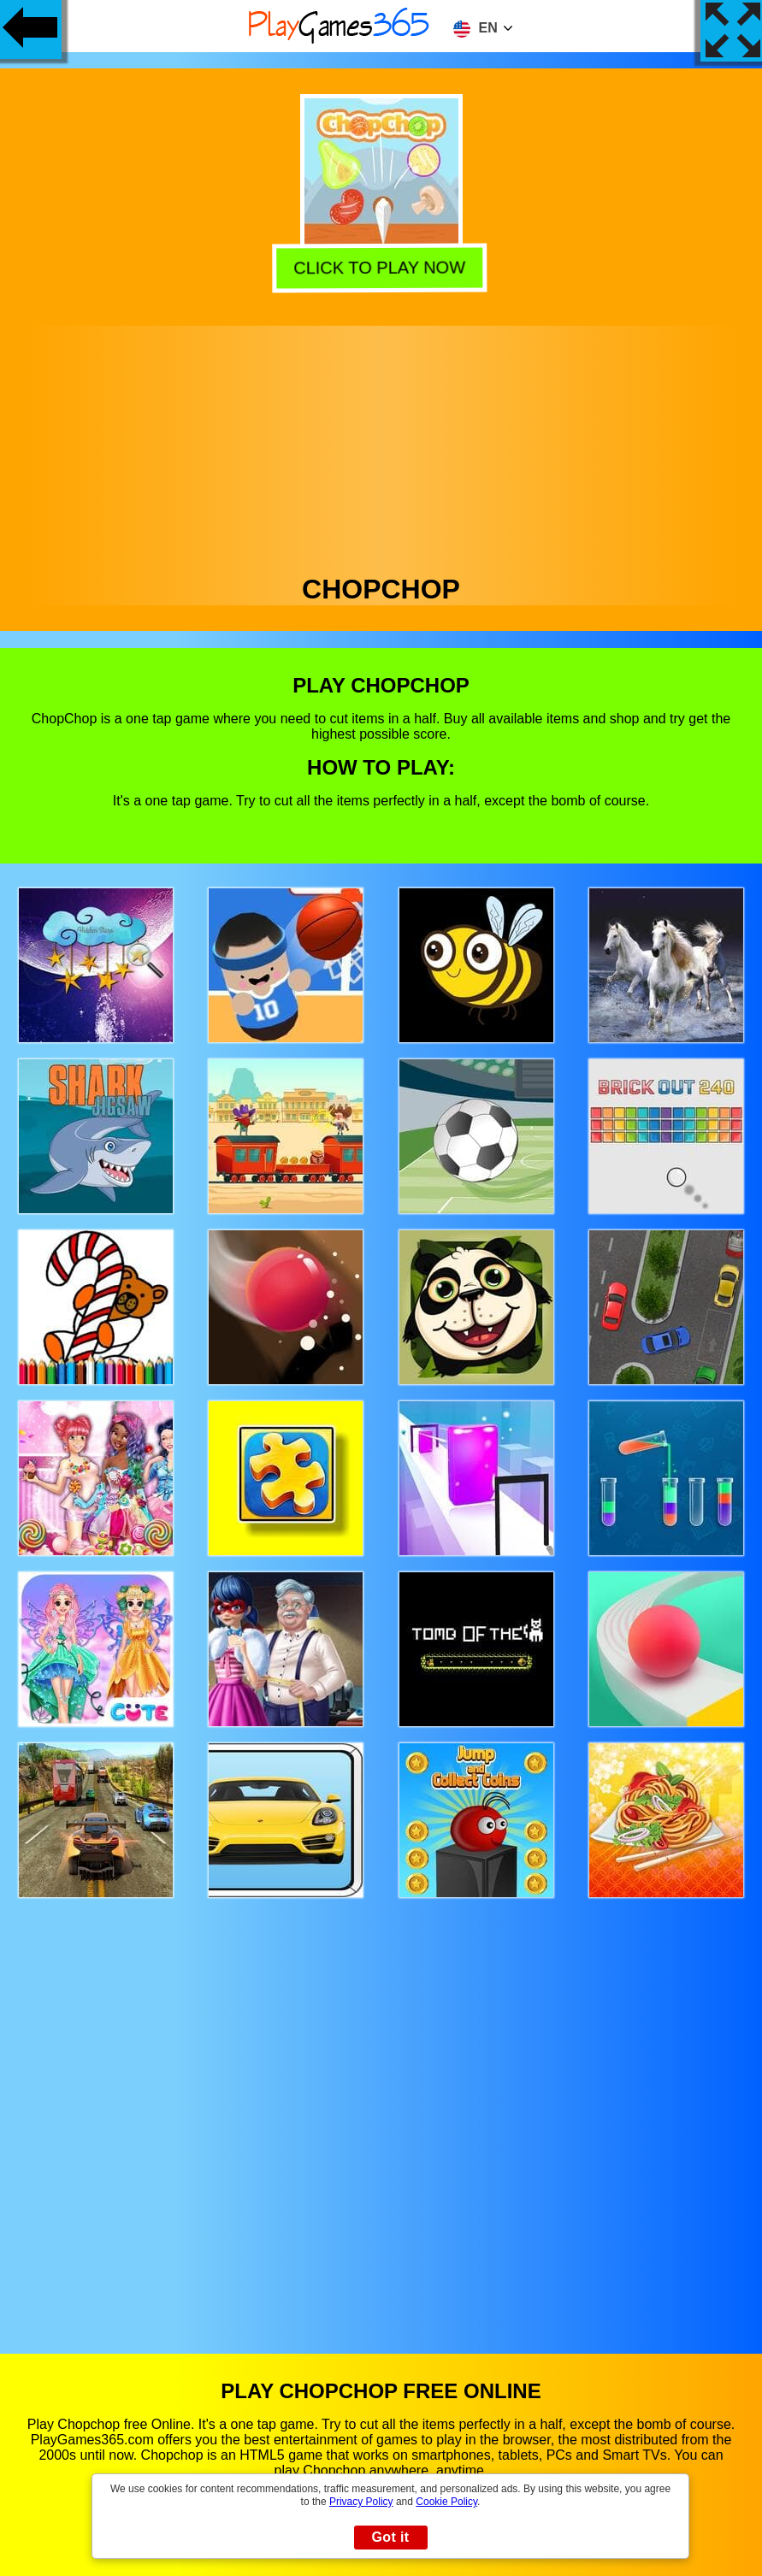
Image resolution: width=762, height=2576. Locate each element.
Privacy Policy (361, 2502)
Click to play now (383, 266)
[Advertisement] (381, 445)
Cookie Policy (446, 2502)
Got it (390, 2537)
